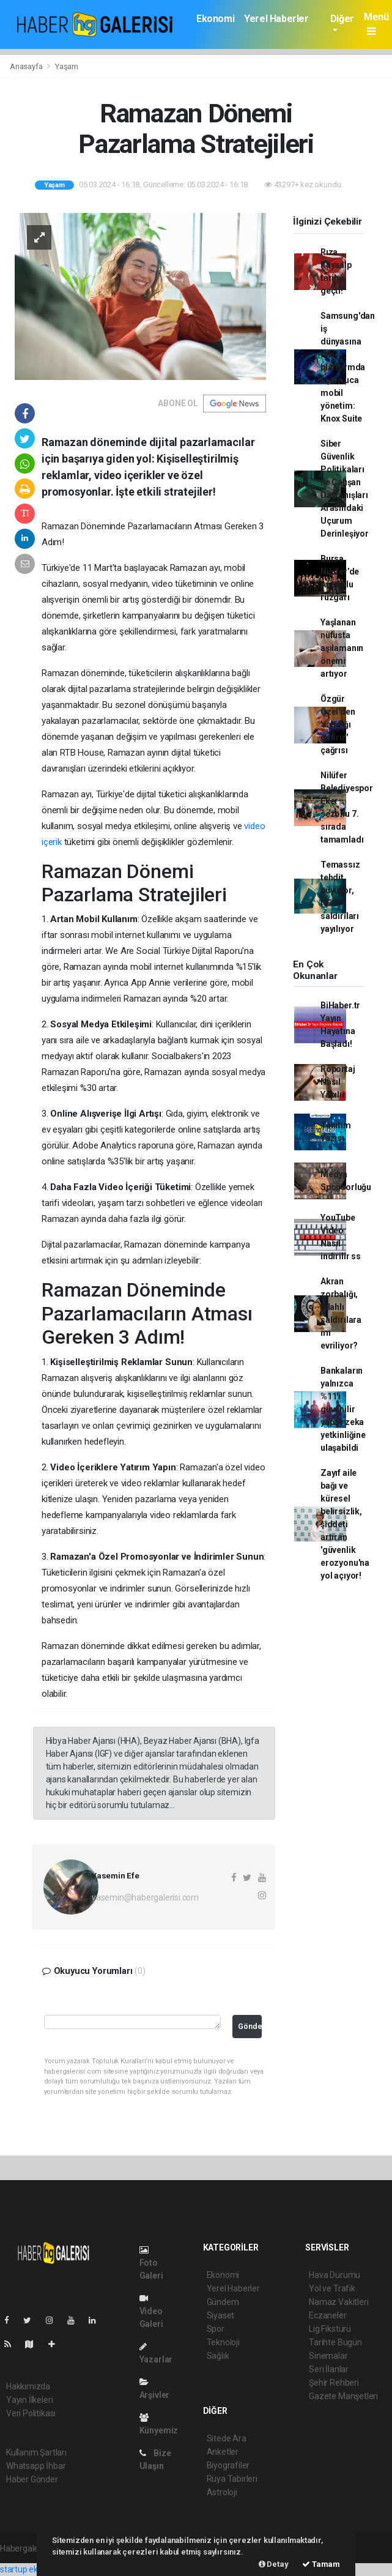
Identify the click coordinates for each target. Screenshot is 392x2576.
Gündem (223, 2302)
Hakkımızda (28, 2386)
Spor (215, 2329)
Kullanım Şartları (36, 2452)
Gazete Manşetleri (343, 2396)
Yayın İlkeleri (29, 2400)
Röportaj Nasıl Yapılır (337, 1082)
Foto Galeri (151, 2263)
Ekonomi (215, 18)
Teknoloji (223, 2342)
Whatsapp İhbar (35, 2466)
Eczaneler (327, 2315)
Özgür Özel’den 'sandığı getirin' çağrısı (337, 724)
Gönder (250, 2026)
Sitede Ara (226, 2438)
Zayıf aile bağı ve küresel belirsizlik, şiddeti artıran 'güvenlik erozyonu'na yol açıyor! (344, 1524)
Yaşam (66, 66)
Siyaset (221, 2315)
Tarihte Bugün (335, 2342)
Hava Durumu (334, 2275)
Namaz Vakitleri (338, 2302)
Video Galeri (151, 2311)
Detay (274, 2564)
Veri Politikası (31, 2413)
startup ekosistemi (35, 2569)
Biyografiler (228, 2465)
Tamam (321, 2564)
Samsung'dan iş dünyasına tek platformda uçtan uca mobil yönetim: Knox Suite (347, 367)
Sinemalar (328, 2356)
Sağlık (218, 2356)
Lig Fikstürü (330, 2329)
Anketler (223, 2452)
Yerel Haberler (276, 18)
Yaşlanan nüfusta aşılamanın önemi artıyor (341, 648)
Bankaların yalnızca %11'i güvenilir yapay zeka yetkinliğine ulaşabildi (343, 1409)
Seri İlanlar (329, 2369)
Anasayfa (27, 66)
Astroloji (222, 2492)
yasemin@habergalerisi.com (145, 1897)
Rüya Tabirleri (232, 2479)
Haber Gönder (32, 2479)
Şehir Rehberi (334, 2383)
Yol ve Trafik (332, 2288)
